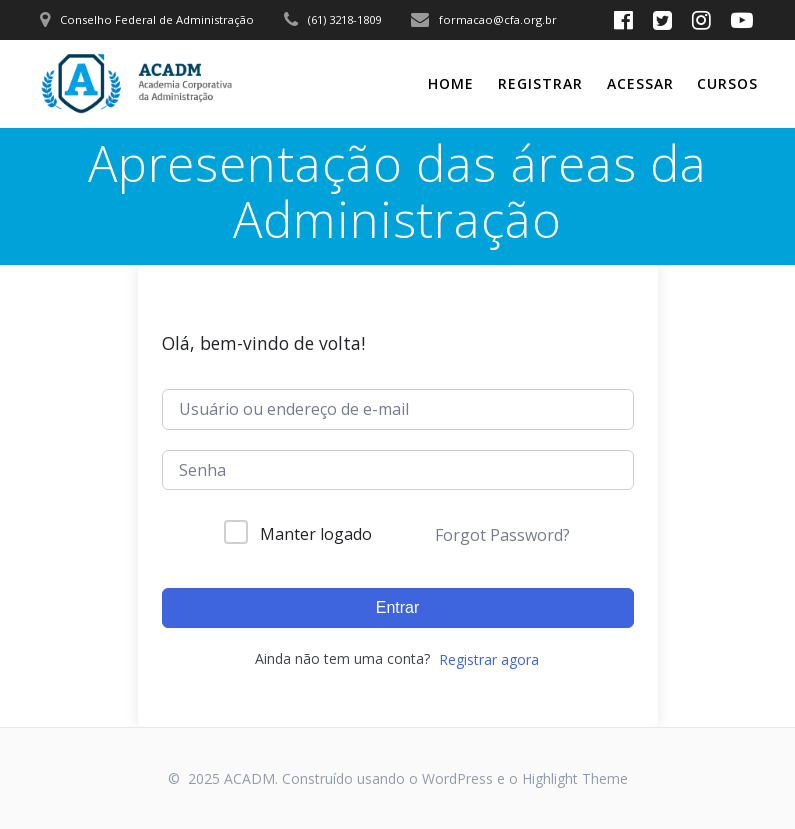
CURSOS (727, 83)
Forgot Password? (502, 535)
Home (451, 83)
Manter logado (316, 534)
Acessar (640, 83)
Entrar (398, 607)
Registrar (540, 83)
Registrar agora (489, 659)
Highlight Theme (575, 778)
